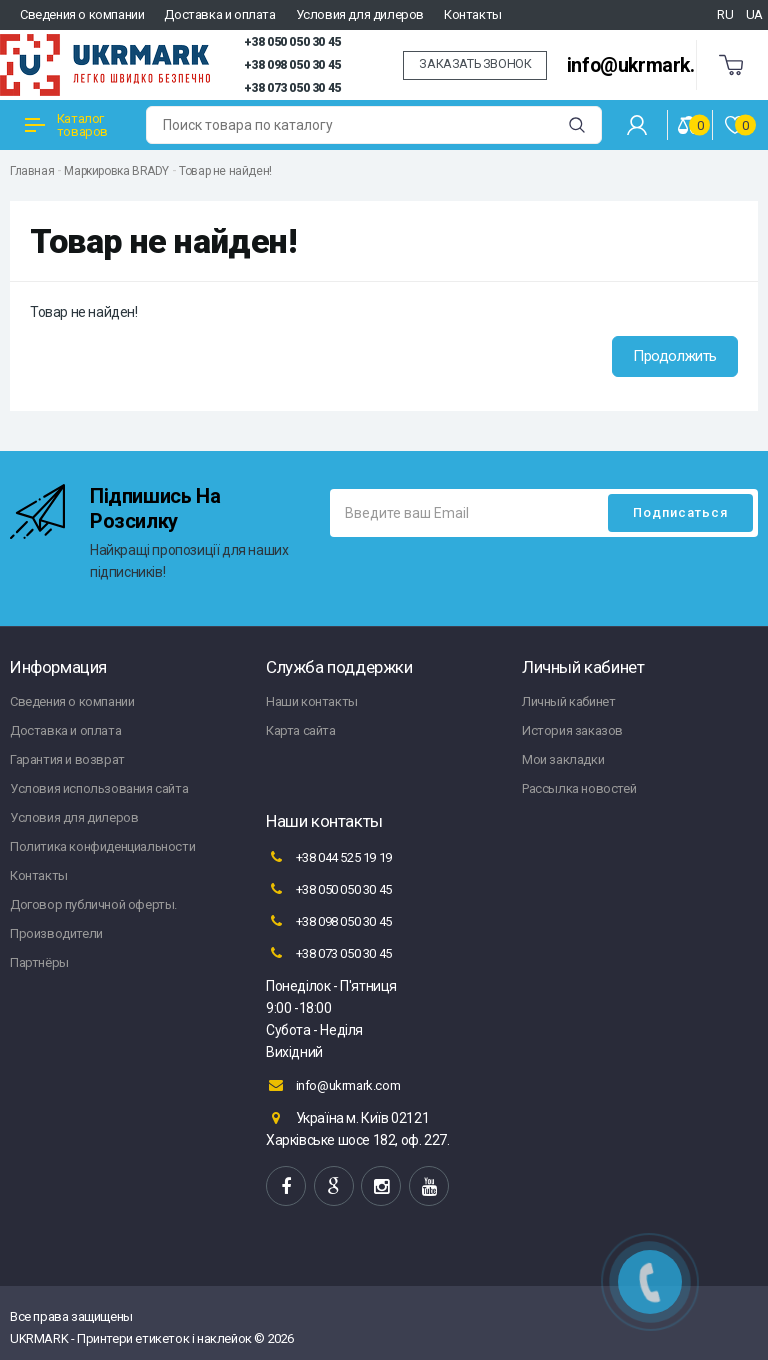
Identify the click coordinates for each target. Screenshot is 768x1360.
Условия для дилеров (360, 14)
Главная (32, 171)
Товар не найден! (225, 171)
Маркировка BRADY (116, 171)
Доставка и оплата (219, 14)
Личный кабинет (568, 701)
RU (725, 14)
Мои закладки (563, 759)
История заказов (572, 730)
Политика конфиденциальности (102, 846)
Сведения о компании (82, 14)
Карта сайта (301, 730)
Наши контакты (312, 701)
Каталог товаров (66, 125)
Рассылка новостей (579, 788)
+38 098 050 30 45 (292, 65)
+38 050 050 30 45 (292, 42)
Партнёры (39, 962)
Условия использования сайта (99, 788)
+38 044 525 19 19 (329, 857)
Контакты (473, 14)
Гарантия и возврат (67, 759)
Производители (56, 933)
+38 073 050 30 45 (292, 88)
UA (754, 14)
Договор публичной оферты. (93, 904)
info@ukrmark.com (650, 65)
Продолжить (675, 356)
